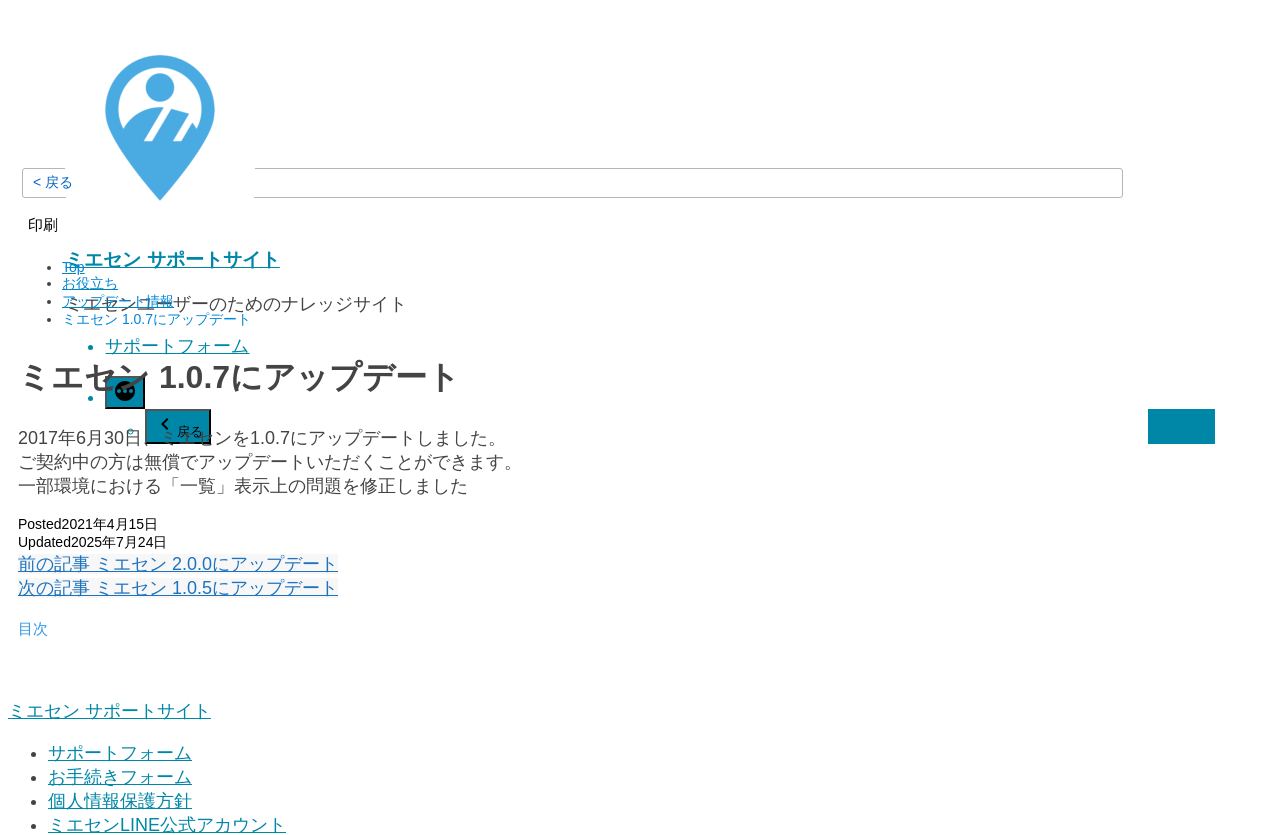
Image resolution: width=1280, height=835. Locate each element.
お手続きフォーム (120, 777)
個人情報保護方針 (120, 801)
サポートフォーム (177, 346)
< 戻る (53, 182)
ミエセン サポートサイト (172, 259)
